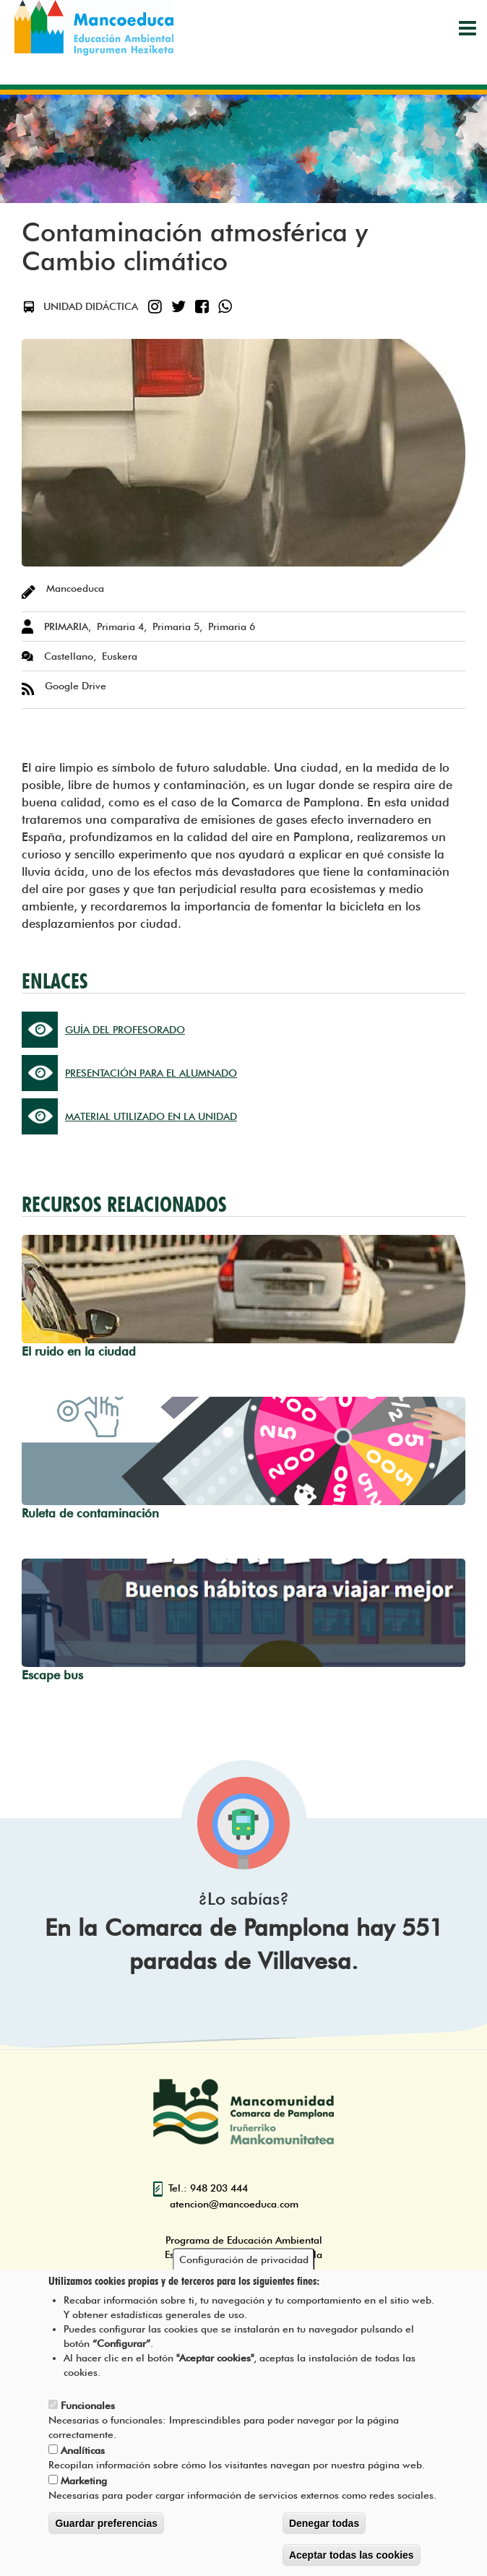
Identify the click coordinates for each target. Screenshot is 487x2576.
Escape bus (52, 1675)
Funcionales (88, 2410)
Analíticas (83, 2454)
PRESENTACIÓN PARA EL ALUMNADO (151, 1073)
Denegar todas (324, 2527)
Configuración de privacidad (244, 2264)
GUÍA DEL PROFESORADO (125, 1029)
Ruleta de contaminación (90, 1513)
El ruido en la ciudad (79, 1351)
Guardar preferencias (106, 2527)
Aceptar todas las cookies (351, 2559)
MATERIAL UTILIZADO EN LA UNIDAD (151, 1116)
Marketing (84, 2485)
